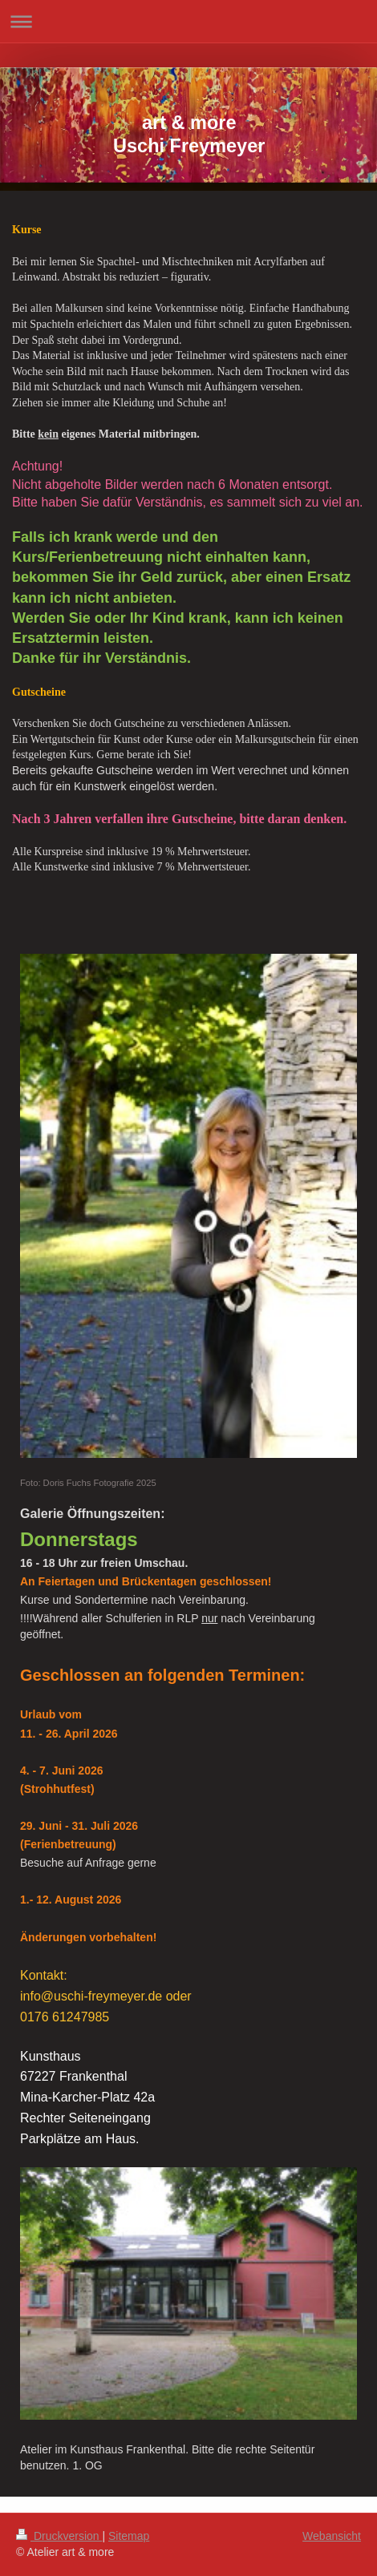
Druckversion (59, 2536)
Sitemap (128, 2536)
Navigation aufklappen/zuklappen (188, 21)
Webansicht (331, 2536)
